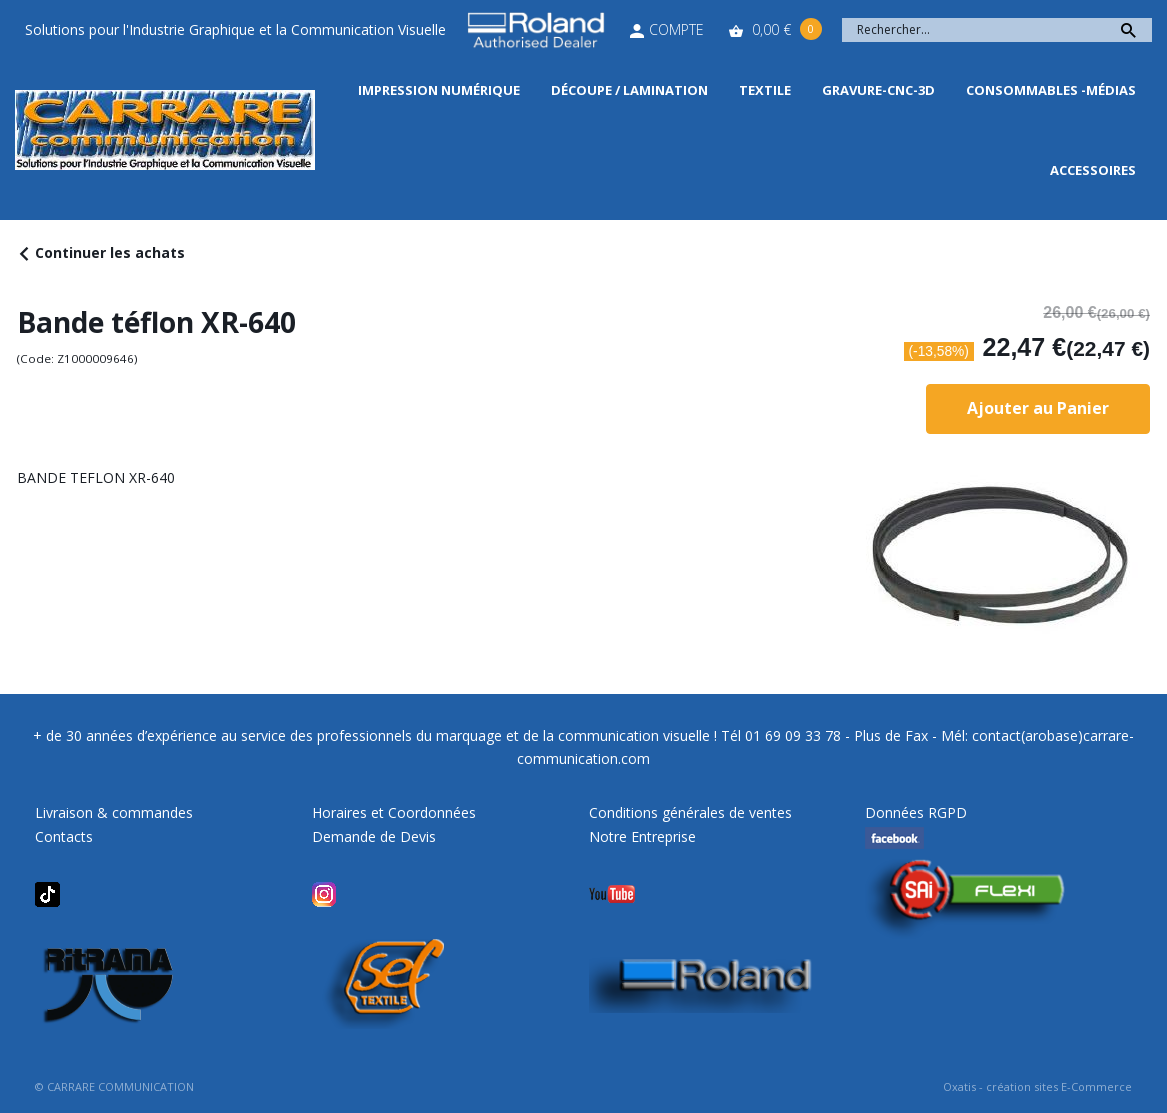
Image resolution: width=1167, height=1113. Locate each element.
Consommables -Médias (1051, 90)
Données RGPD (916, 812)
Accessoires (1093, 170)
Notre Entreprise (642, 836)
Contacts (64, 836)
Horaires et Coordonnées (394, 812)
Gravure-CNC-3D (878, 90)
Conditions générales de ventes (690, 812)
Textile (765, 90)
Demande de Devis (374, 836)
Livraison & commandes (114, 812)
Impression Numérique (439, 90)
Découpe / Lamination (629, 90)
